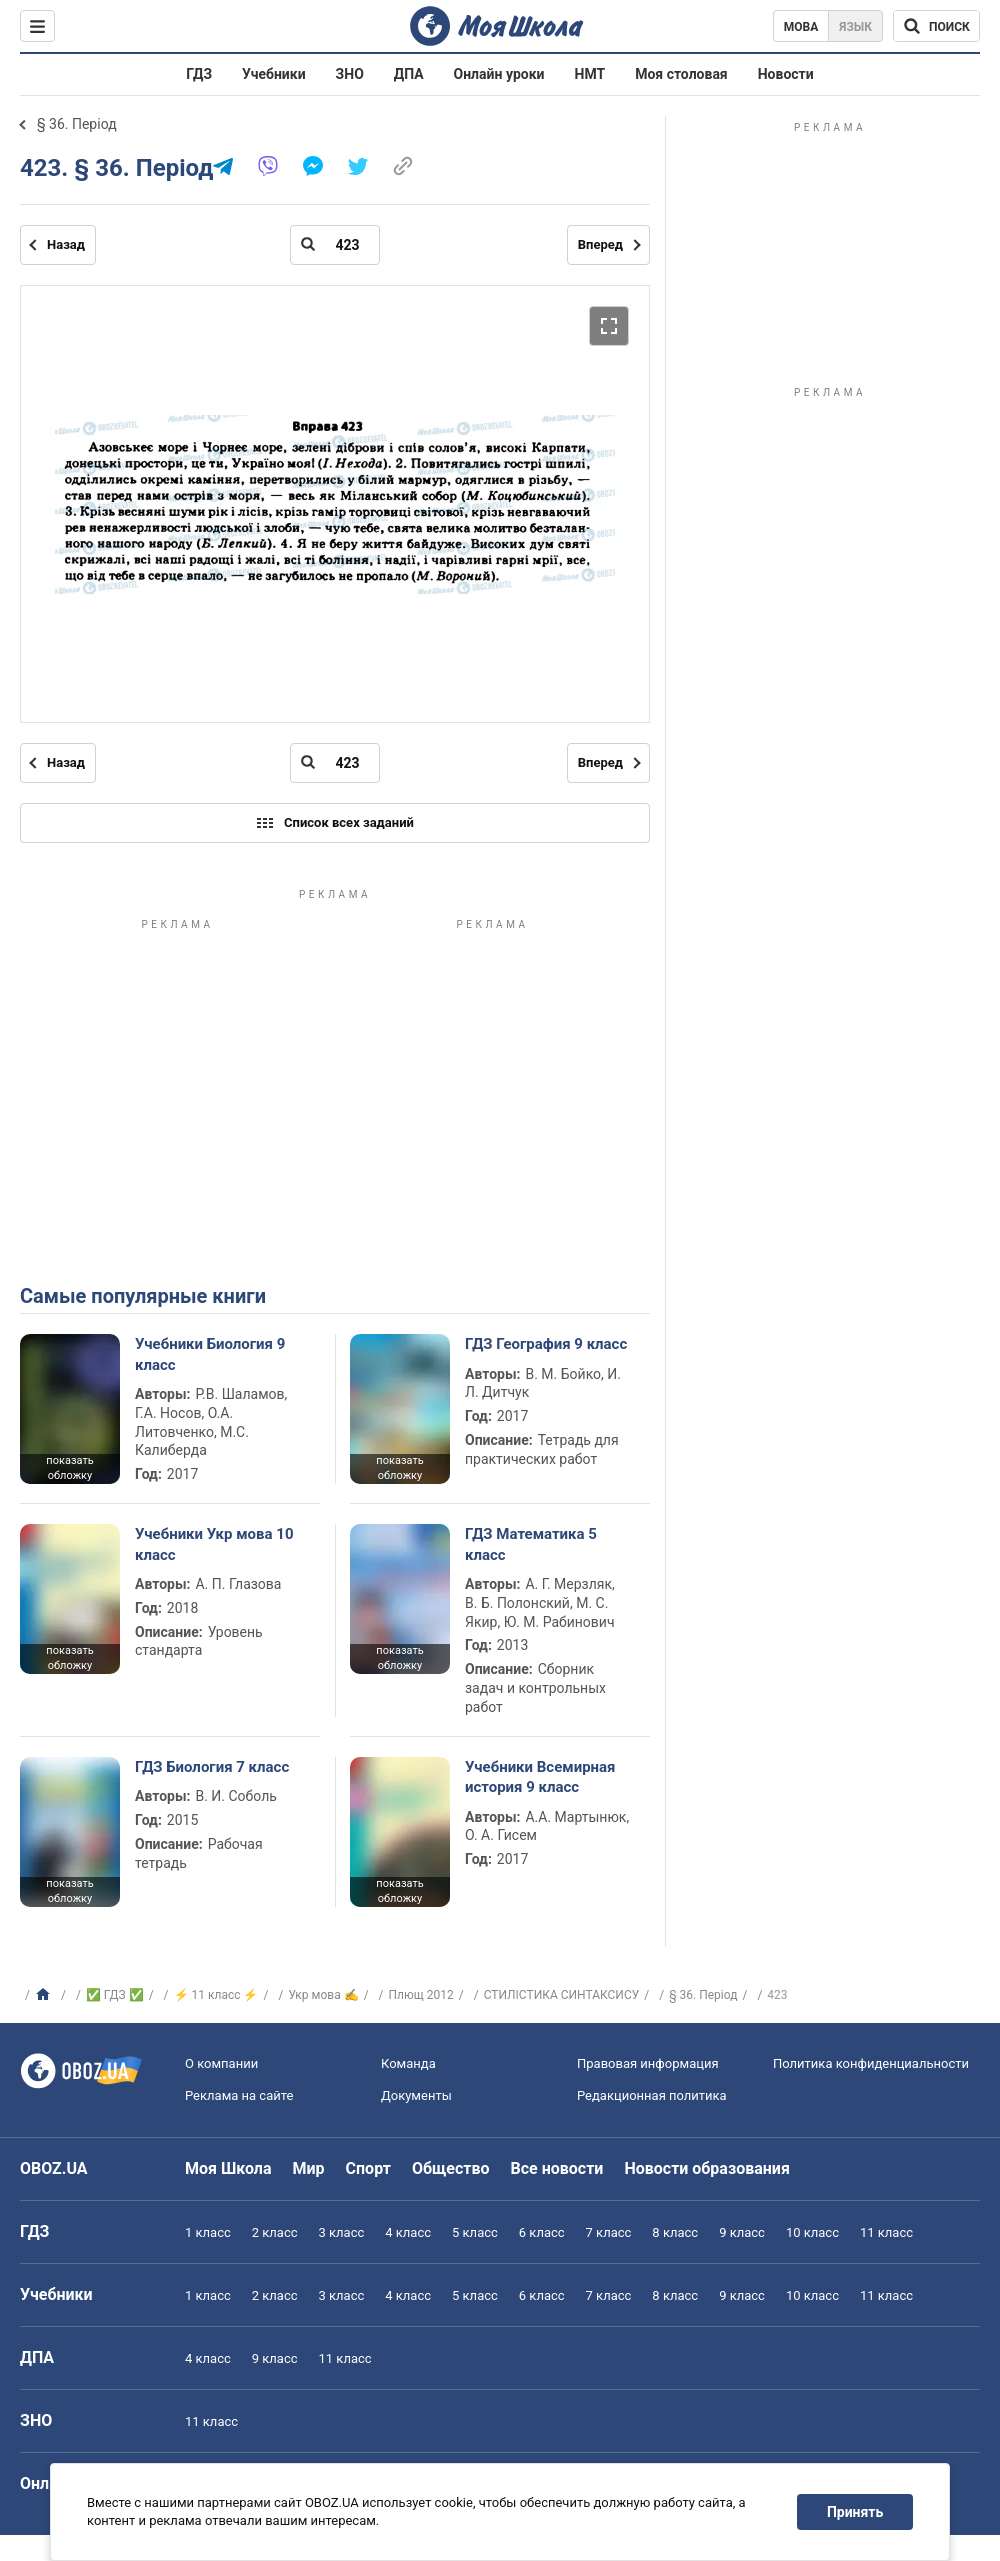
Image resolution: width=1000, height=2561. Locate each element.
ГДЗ (199, 74)
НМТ (590, 74)
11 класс (886, 2232)
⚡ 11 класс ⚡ (216, 1995)
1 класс (208, 2232)
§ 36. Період (77, 124)
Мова (801, 27)
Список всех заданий (335, 823)
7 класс (609, 2232)
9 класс (742, 2232)
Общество (451, 2168)
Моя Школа (228, 2168)
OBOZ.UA (54, 2168)
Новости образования (706, 2168)
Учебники (274, 74)
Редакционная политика (652, 2095)
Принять (855, 2512)
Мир (309, 2168)
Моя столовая (681, 74)
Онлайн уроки (499, 74)
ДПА (409, 74)
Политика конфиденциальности (871, 2063)
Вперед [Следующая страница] (600, 244)
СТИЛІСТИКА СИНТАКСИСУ (562, 1995)
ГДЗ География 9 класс (546, 1344)
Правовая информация (648, 2063)
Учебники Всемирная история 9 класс (540, 1777)
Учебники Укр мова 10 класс (214, 1544)
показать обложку (69, 1468)
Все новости (557, 2168)
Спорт (368, 2168)
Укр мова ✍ (323, 1995)
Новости (786, 74)
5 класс (475, 2232)
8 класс (675, 2232)
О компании (221, 2063)
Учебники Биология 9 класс (210, 1354)
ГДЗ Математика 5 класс (531, 1544)
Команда (408, 2063)
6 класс (542, 2232)
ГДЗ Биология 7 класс (212, 1767)
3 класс (342, 2232)
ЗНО (350, 74)
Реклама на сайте (239, 2095)
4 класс (408, 2232)
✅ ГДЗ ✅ (115, 1995)
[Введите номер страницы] (335, 245)
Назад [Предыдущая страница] (66, 244)
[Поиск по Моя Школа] (936, 26)
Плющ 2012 (421, 1995)
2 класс (275, 2232)
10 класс (812, 2232)
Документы (416, 2095)
